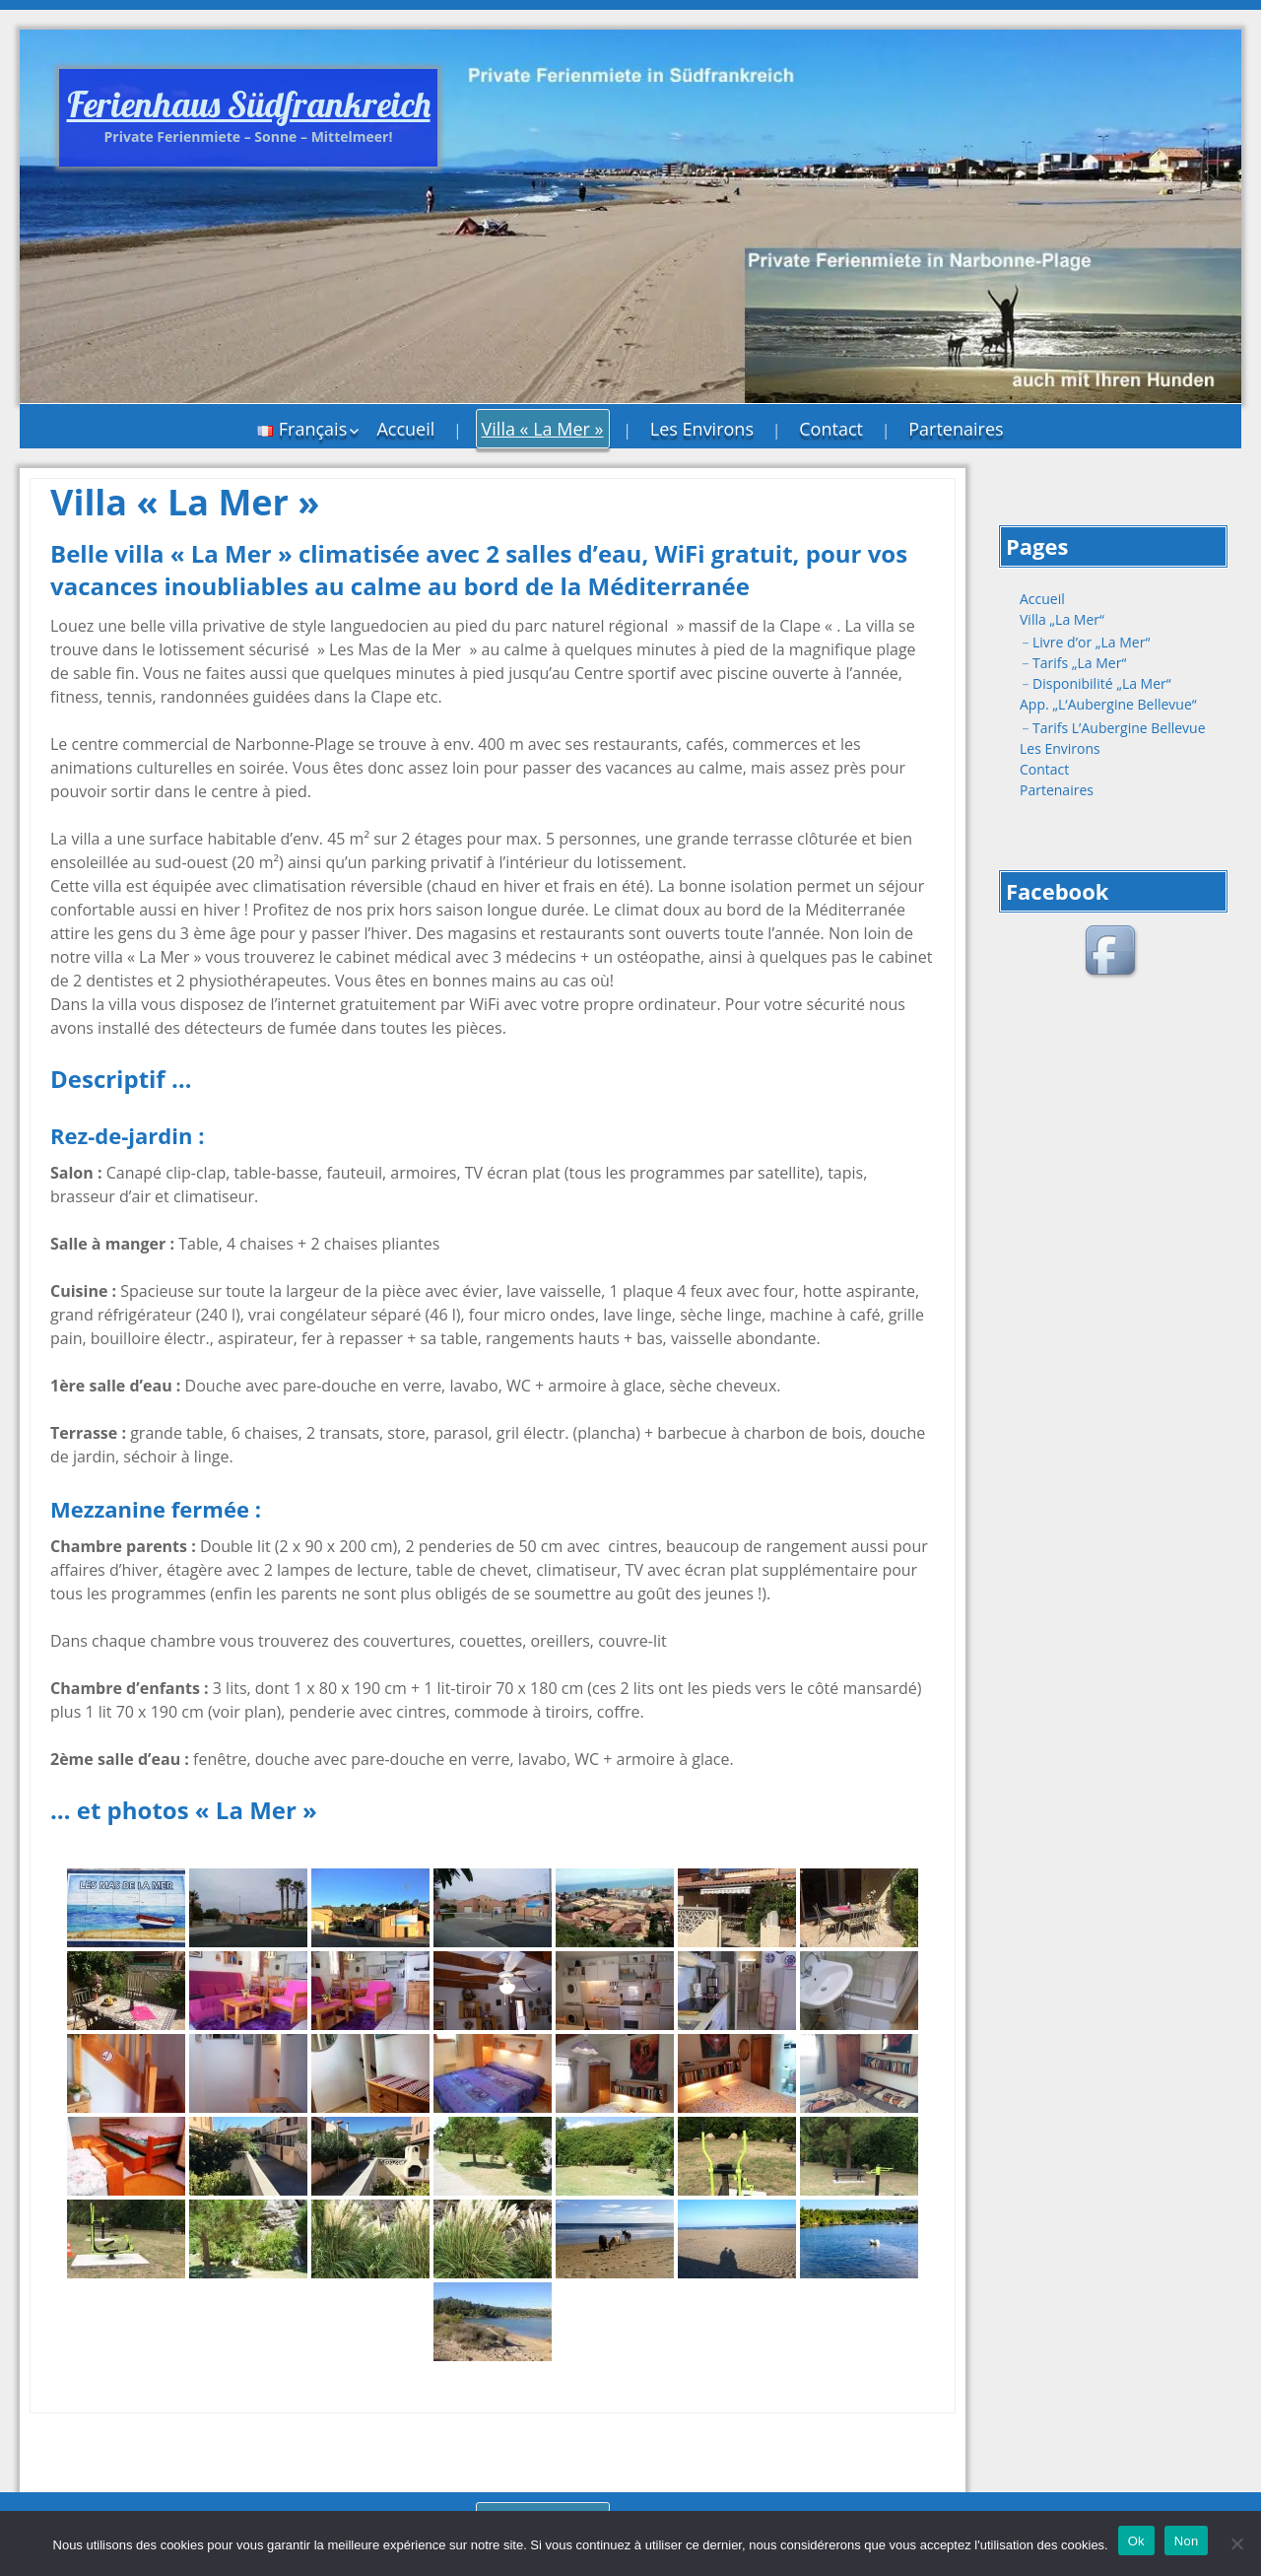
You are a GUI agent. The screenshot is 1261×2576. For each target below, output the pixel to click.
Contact (831, 429)
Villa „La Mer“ (1062, 619)
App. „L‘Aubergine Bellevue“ (1108, 704)
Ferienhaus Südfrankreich (249, 104)
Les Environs (702, 429)
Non (1186, 2541)
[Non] (1236, 2543)
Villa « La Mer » (543, 429)
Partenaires (955, 429)
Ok (1136, 2541)
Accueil (405, 429)
